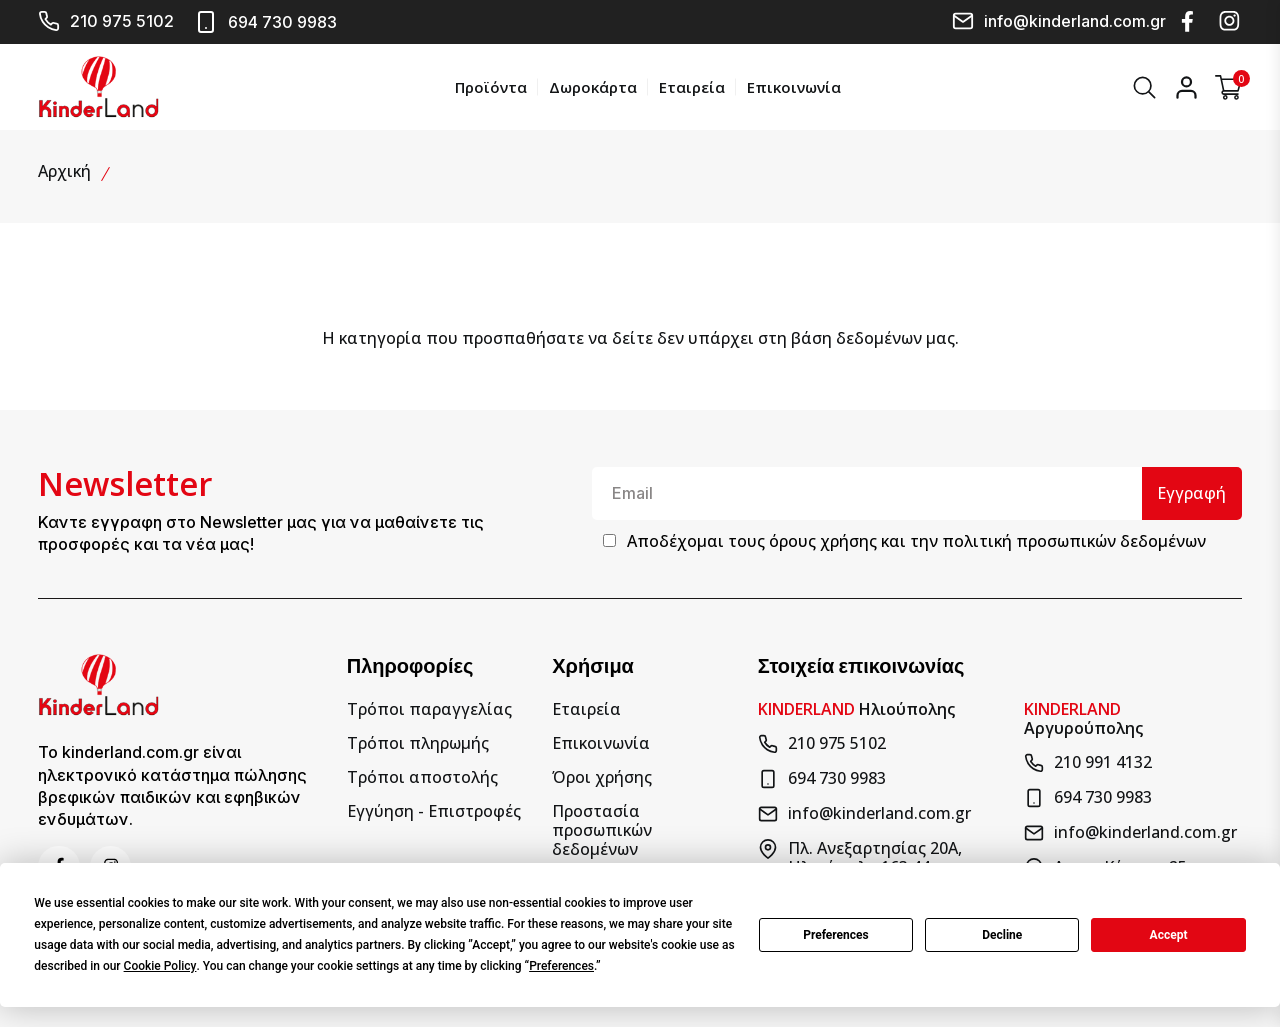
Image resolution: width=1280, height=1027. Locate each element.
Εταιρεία (691, 86)
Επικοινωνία (793, 86)
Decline (1002, 935)
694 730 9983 (265, 22)
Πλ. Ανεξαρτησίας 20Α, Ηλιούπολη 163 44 (860, 857)
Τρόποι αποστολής (422, 776)
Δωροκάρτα (592, 86)
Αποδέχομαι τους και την (916, 541)
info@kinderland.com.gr (1059, 21)
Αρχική (64, 170)
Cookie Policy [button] (160, 966)
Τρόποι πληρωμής (418, 742)
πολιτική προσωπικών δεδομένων (1074, 541)
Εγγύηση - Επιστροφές (434, 810)
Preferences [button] (561, 966)
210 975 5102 (106, 21)
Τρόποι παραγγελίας (429, 708)
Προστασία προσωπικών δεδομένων (602, 830)
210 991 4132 (1088, 762)
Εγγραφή (1191, 492)
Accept (1169, 935)
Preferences (836, 935)
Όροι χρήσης (602, 776)
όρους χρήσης (823, 541)
